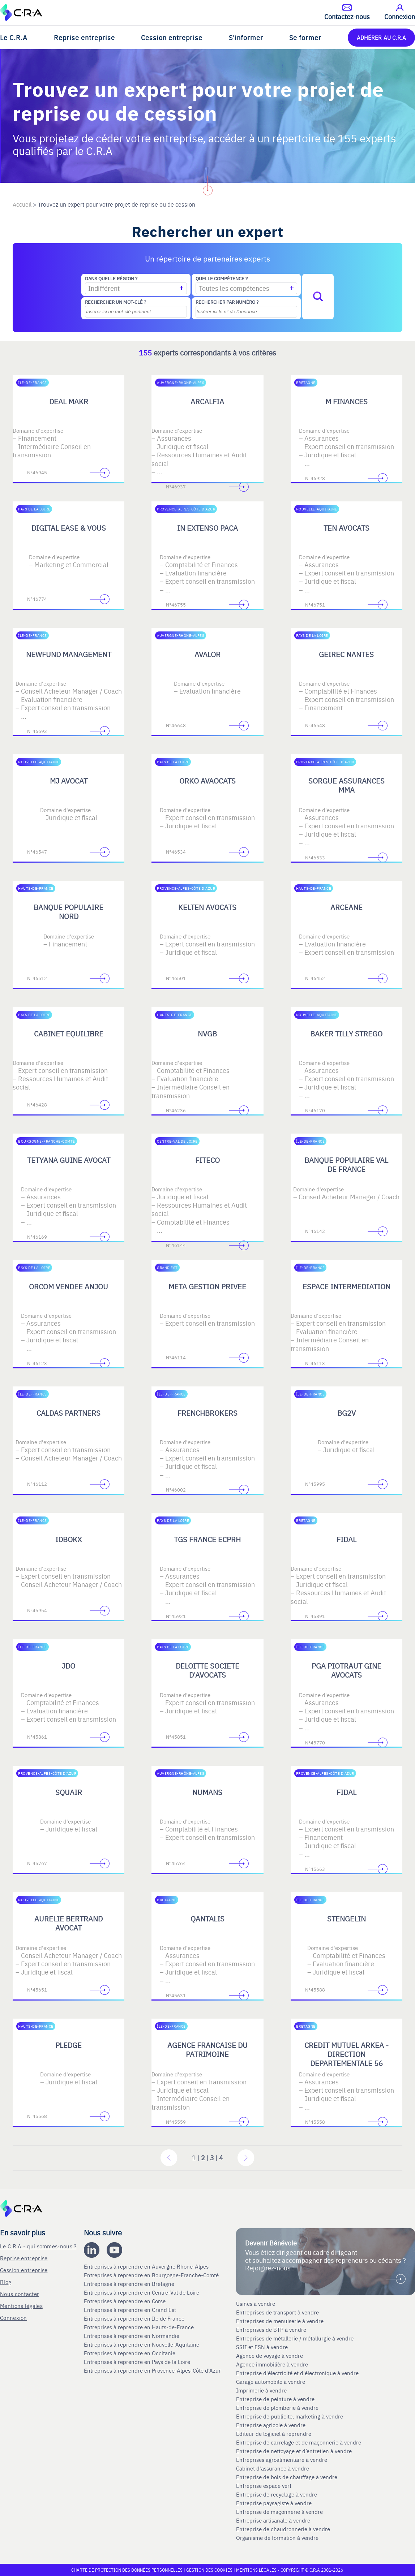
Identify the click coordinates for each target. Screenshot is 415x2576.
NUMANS (207, 1792)
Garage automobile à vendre (271, 2381)
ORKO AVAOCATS (207, 780)
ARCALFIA (207, 401)
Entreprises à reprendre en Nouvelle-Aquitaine (142, 2344)
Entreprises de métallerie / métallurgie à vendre (295, 2338)
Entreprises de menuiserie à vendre (280, 2321)
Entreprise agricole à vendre (270, 2425)
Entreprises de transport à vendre (277, 2312)
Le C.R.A (13, 37)
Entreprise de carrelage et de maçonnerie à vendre (298, 2442)
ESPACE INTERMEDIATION (346, 1286)
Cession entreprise (171, 37)
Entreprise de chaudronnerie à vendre (283, 2529)
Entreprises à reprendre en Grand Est (130, 2310)
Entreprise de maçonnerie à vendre (279, 2511)
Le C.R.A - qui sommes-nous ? (38, 2246)
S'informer (246, 37)
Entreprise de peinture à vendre (275, 2399)
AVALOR (207, 654)
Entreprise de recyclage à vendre (276, 2494)
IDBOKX (68, 1539)
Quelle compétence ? (222, 278)
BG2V (346, 1413)
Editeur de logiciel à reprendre (273, 2433)
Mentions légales (21, 2305)
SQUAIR (68, 1792)
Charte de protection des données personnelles (127, 2570)
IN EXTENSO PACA (207, 527)
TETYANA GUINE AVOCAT (68, 1160)
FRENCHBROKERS (207, 1413)
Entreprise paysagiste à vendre (274, 2503)
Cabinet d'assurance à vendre (272, 2468)
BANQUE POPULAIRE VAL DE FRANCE (346, 1164)
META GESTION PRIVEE (207, 1286)
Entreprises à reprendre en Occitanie (130, 2353)
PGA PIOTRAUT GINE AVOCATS (346, 1670)
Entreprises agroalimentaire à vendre (281, 2459)
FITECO (207, 1160)
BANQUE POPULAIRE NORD (68, 911)
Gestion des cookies (210, 2570)
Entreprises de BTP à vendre (272, 2329)
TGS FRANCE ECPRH (207, 1539)
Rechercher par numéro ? (227, 302)
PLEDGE (68, 2045)
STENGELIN (346, 1918)
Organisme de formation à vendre (277, 2537)
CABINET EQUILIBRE (68, 1033)
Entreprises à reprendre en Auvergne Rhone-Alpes (147, 2266)
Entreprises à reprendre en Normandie (132, 2336)
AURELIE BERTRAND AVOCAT (68, 1922)
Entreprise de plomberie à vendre (277, 2407)
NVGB (207, 1033)
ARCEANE (346, 907)
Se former (305, 37)
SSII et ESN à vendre (262, 2347)
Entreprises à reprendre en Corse (125, 2301)
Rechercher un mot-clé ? (115, 302)
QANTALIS (207, 1918)
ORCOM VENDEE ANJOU (68, 1286)
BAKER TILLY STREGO (346, 1033)
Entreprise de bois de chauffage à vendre (286, 2477)
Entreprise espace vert (263, 2485)
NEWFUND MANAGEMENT (68, 654)
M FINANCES (346, 401)
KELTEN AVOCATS (207, 907)
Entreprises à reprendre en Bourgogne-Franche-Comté (152, 2275)
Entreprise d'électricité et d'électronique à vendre (297, 2373)
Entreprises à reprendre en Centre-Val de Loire (142, 2292)
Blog (5, 2282)
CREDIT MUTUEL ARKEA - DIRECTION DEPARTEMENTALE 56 (346, 2054)
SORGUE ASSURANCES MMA (346, 785)
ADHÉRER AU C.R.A (381, 37)
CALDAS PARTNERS (68, 1413)
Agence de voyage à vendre (270, 2355)
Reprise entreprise (84, 37)
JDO (68, 1665)
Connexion (13, 2317)
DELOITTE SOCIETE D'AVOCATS (207, 1670)
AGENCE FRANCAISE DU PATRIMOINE (207, 2049)
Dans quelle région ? (111, 278)
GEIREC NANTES (346, 654)
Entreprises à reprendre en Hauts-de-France (139, 2327)
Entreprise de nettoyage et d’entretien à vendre (294, 2451)
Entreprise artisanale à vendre (273, 2520)
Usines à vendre (255, 2303)
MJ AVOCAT (68, 780)
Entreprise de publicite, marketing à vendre (289, 2416)
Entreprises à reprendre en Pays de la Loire (137, 2362)
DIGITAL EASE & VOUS (68, 527)
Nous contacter (19, 2293)
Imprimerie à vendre (262, 2390)
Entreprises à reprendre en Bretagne (130, 2284)
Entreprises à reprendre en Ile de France (135, 2318)
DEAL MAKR (68, 401)
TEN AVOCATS (346, 527)
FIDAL (346, 1539)
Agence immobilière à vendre (272, 2364)
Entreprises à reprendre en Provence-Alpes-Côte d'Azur (153, 2370)
